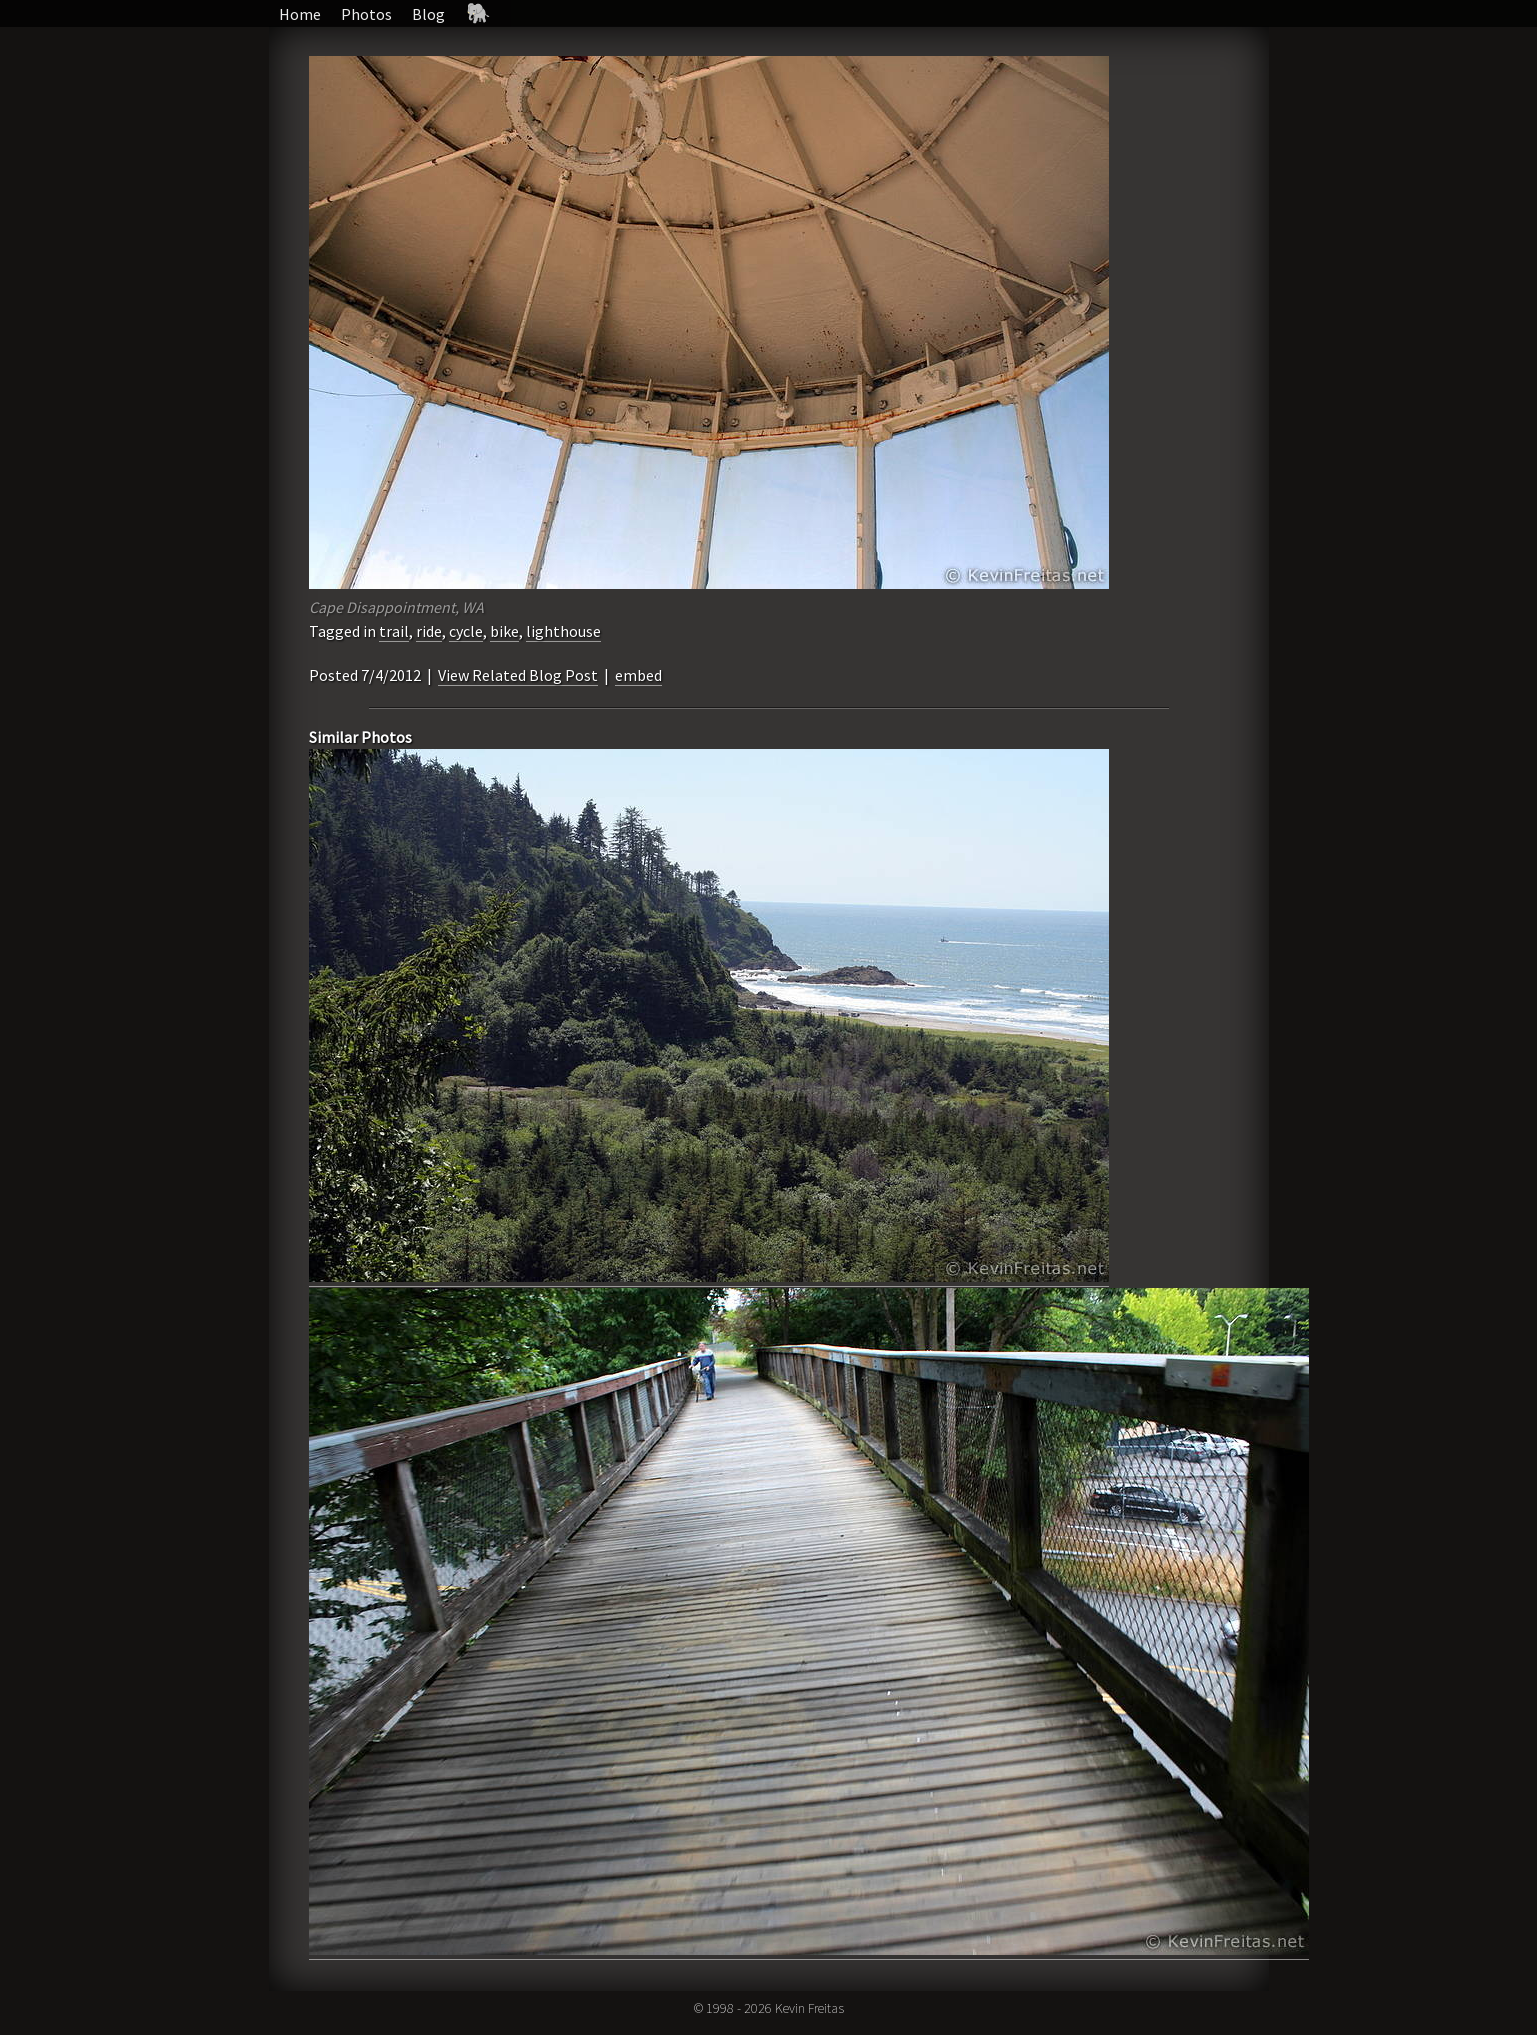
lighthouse (563, 631)
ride (429, 631)
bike (504, 631)
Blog (428, 14)
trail (394, 631)
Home (300, 14)
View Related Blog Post (518, 675)
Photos (366, 14)
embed (638, 675)
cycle (466, 631)
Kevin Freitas (809, 2008)
